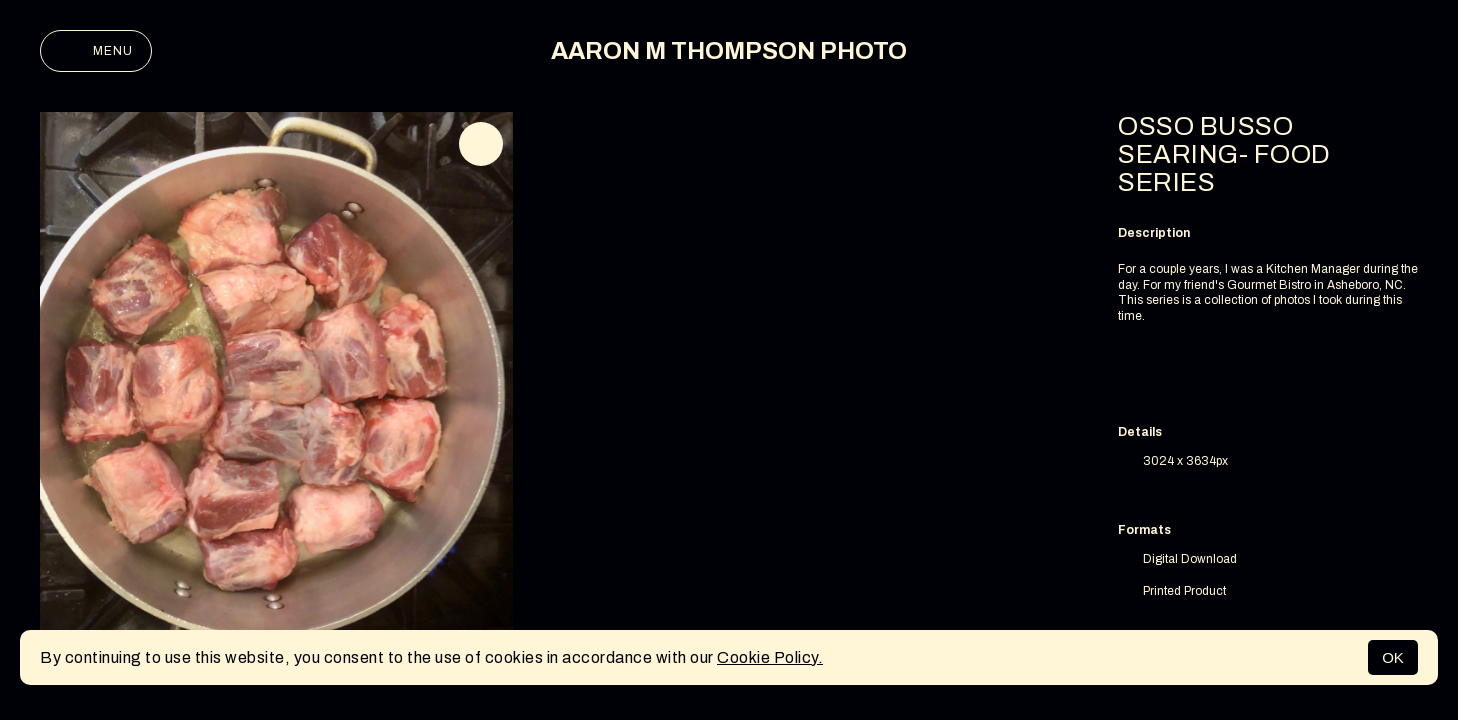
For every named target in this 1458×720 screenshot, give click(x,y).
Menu (96, 51)
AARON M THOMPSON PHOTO (729, 51)
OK (1393, 657)
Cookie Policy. (770, 657)
